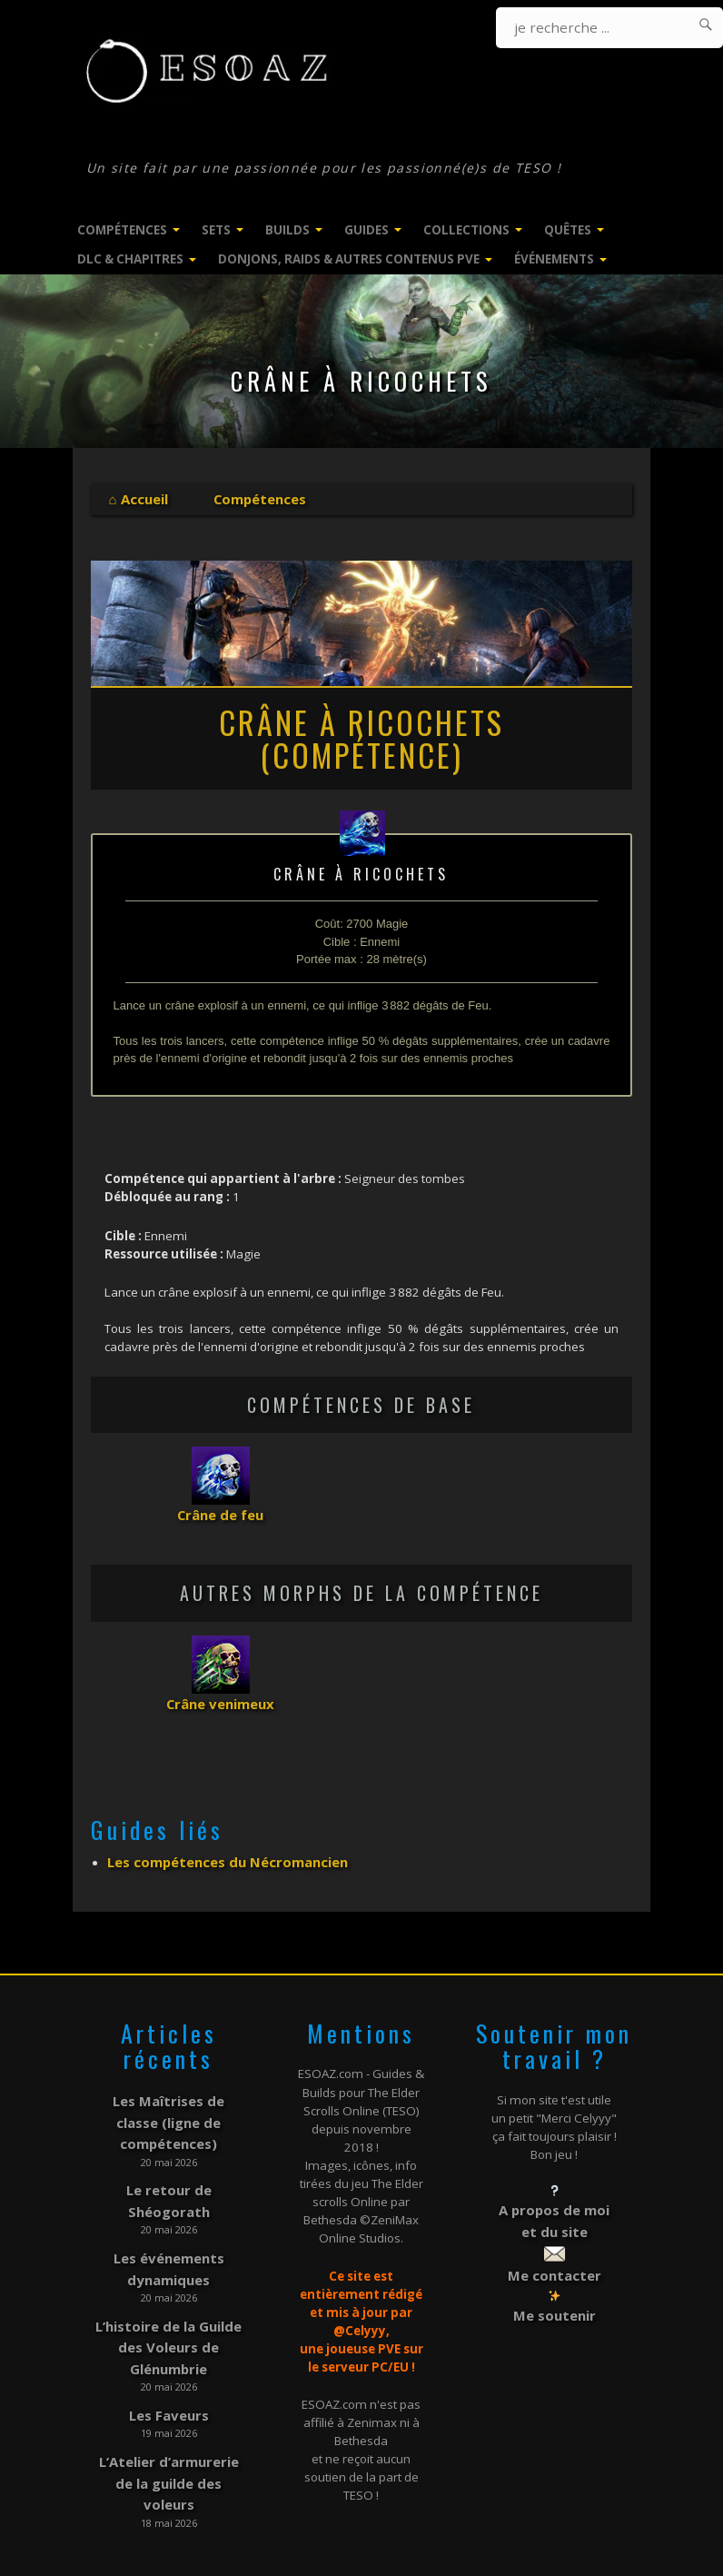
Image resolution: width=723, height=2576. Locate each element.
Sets (216, 230)
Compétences (122, 230)
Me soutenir (554, 2291)
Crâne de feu (221, 1511)
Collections (466, 230)
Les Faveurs (169, 2332)
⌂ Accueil (136, 498)
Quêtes (567, 230)
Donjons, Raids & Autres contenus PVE (349, 259)
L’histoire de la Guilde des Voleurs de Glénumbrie (169, 2271)
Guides (366, 230)
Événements (554, 259)
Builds (287, 230)
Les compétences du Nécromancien (218, 1852)
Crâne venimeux (221, 1696)
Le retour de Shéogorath (169, 2148)
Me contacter (554, 2255)
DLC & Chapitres (130, 259)
